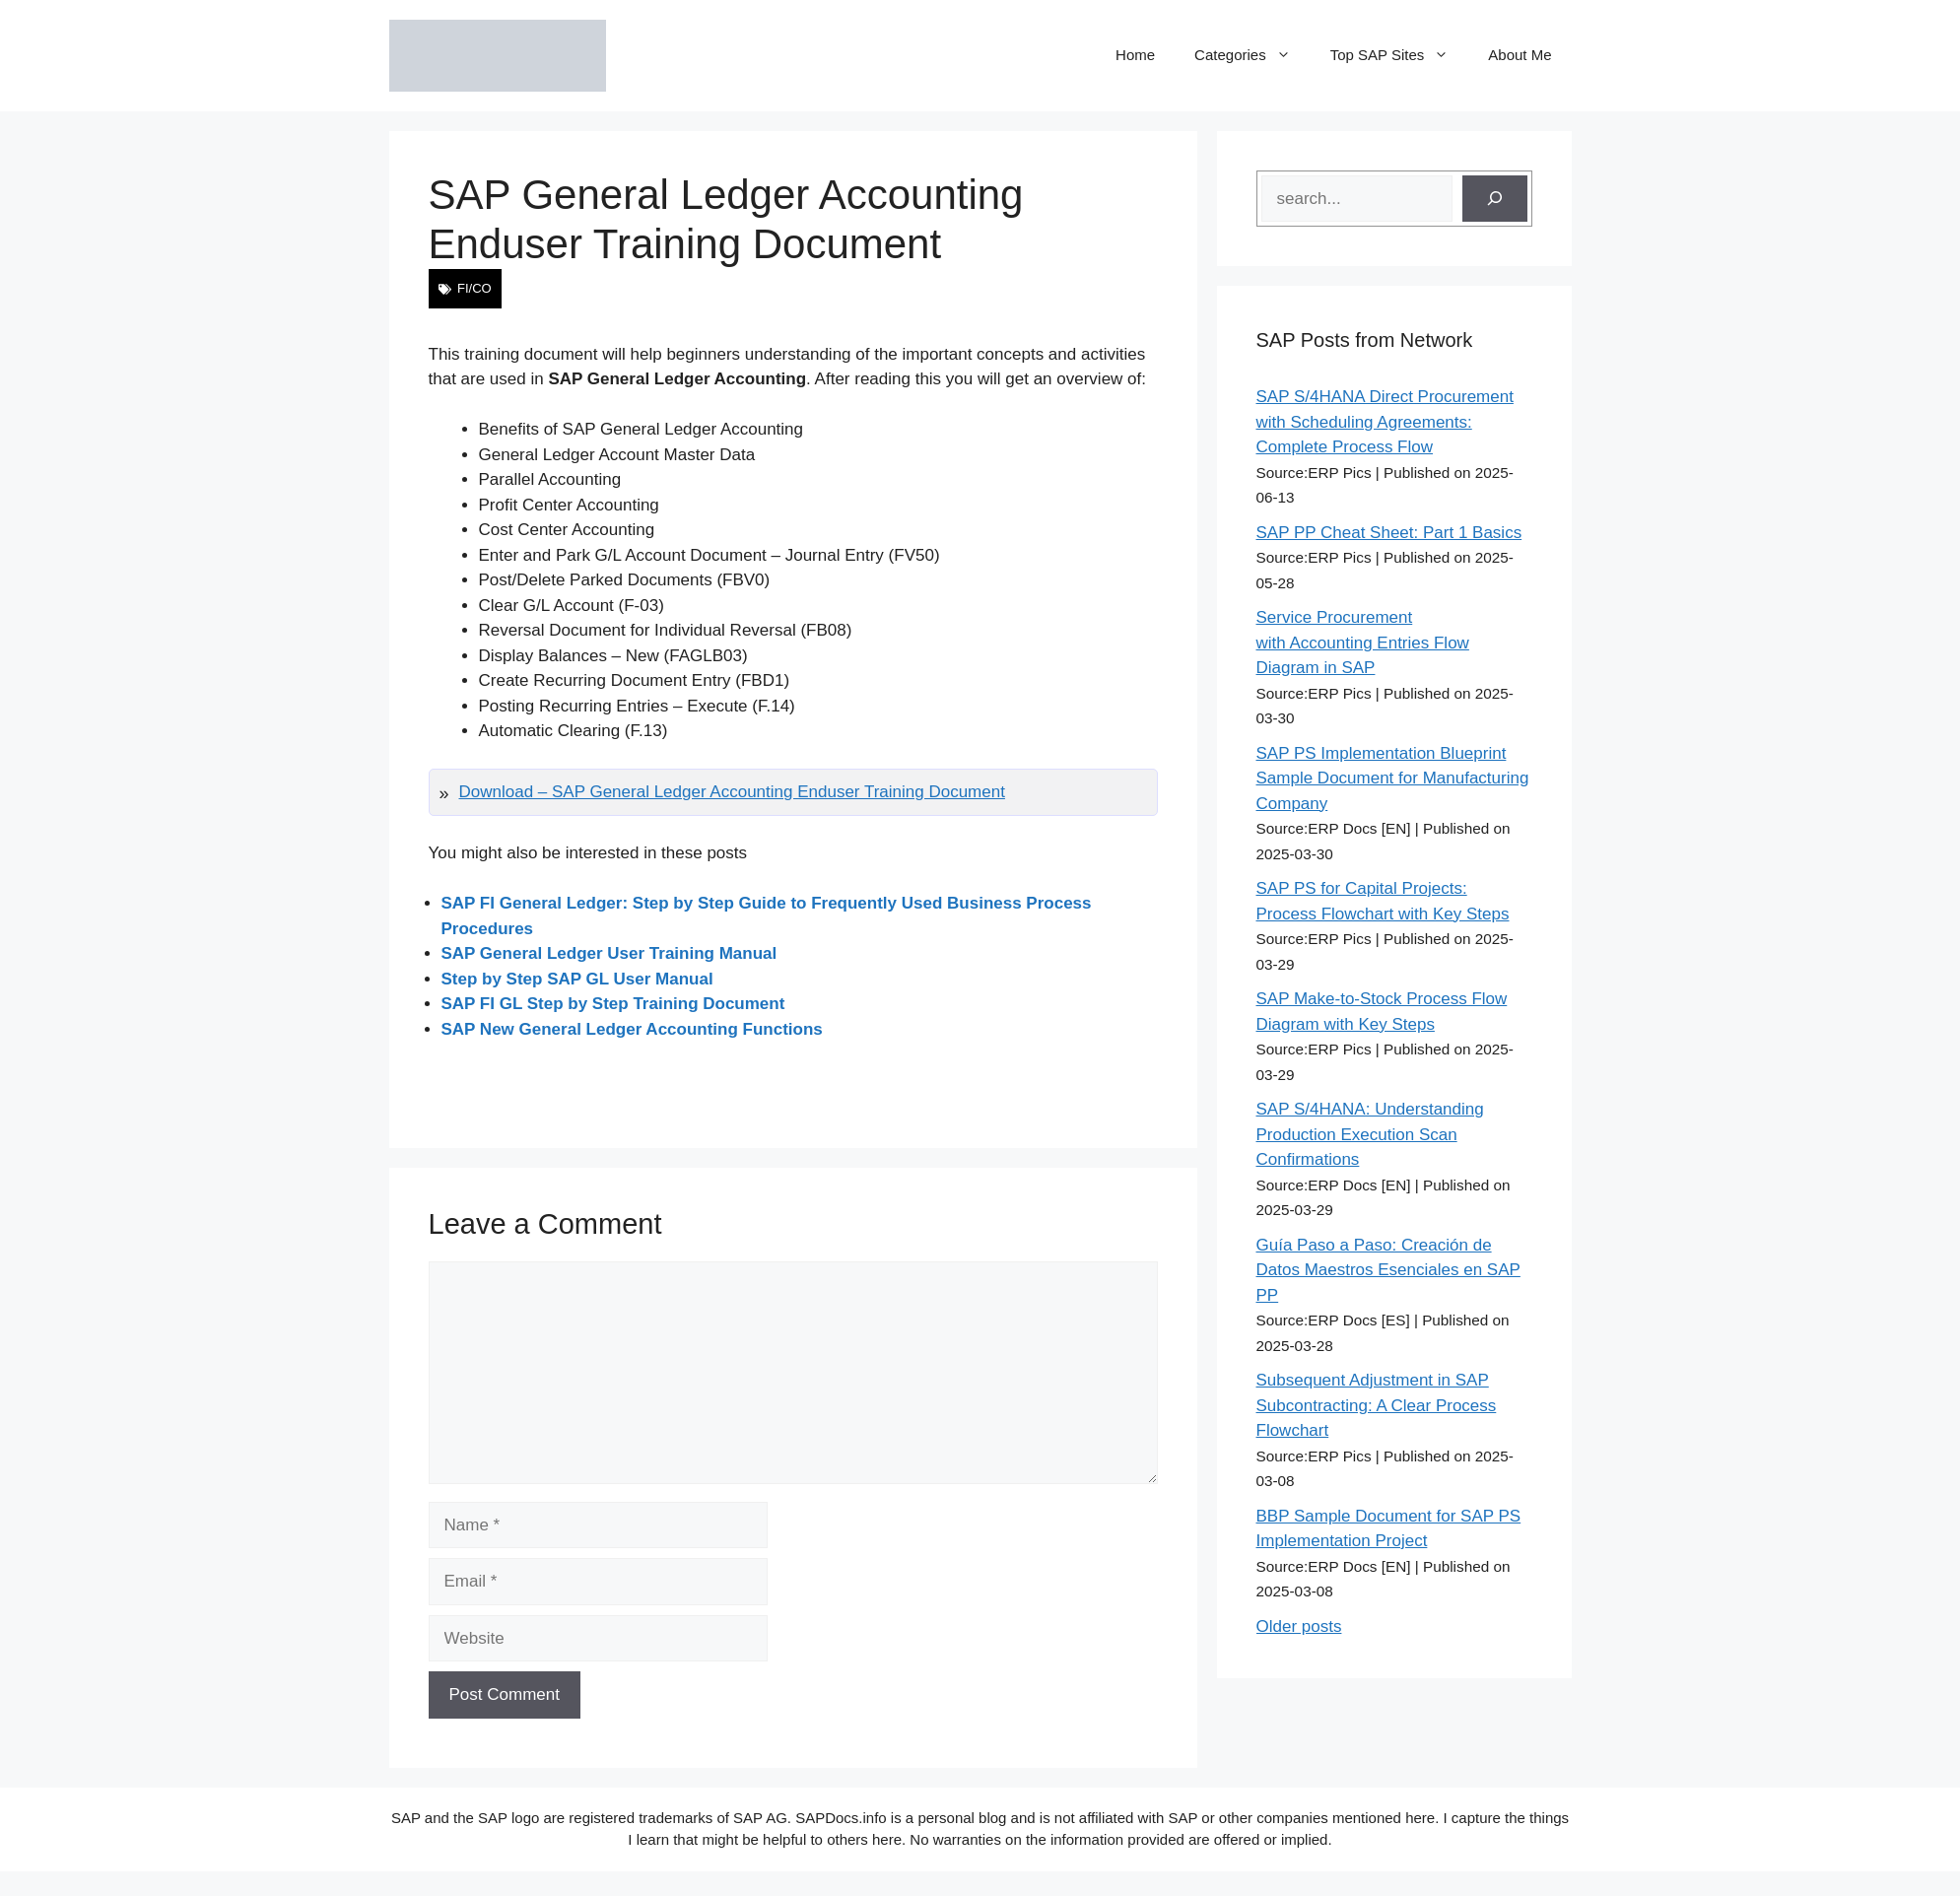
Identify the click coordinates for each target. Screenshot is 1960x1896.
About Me (1519, 54)
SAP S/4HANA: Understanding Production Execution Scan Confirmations (1370, 1134)
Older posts (1299, 1626)
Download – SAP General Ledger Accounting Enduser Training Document (732, 791)
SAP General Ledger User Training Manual (609, 953)
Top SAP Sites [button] (1399, 55)
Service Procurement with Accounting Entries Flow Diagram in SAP (1362, 642)
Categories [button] (1252, 55)
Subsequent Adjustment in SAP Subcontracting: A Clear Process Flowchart (1376, 1405)
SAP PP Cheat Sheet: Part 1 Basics (1389, 532)
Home (1135, 54)
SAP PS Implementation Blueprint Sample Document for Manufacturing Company (1392, 778)
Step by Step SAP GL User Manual (577, 979)
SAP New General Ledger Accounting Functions (632, 1029)
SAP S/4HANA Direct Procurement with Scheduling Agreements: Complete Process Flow (1385, 421)
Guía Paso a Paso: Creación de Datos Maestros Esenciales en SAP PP (1388, 1270)
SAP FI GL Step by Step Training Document (613, 1003)
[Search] (1494, 199)
